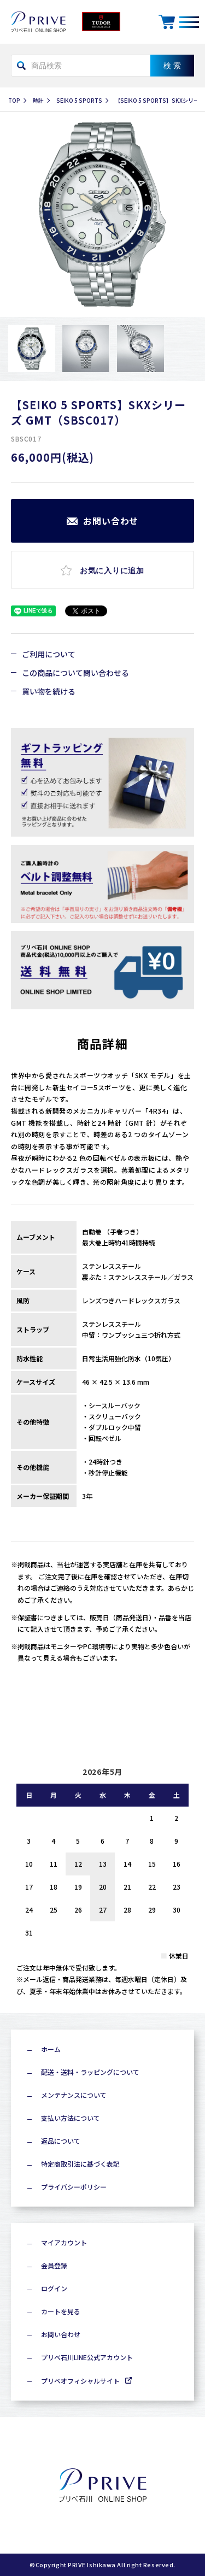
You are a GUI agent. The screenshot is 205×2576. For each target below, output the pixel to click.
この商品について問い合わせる (75, 672)
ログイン (54, 2288)
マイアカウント (64, 2242)
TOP (14, 100)
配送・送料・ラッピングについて (90, 2072)
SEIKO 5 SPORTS (79, 100)
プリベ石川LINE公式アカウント (87, 2357)
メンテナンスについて (74, 2094)
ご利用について (48, 654)
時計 (38, 100)
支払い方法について (70, 2117)
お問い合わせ (60, 2334)
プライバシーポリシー (74, 2186)
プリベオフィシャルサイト (80, 2380)
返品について (60, 2140)
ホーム (51, 2049)
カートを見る (60, 2311)
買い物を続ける (48, 691)
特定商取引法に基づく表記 (80, 2163)
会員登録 (54, 2265)
